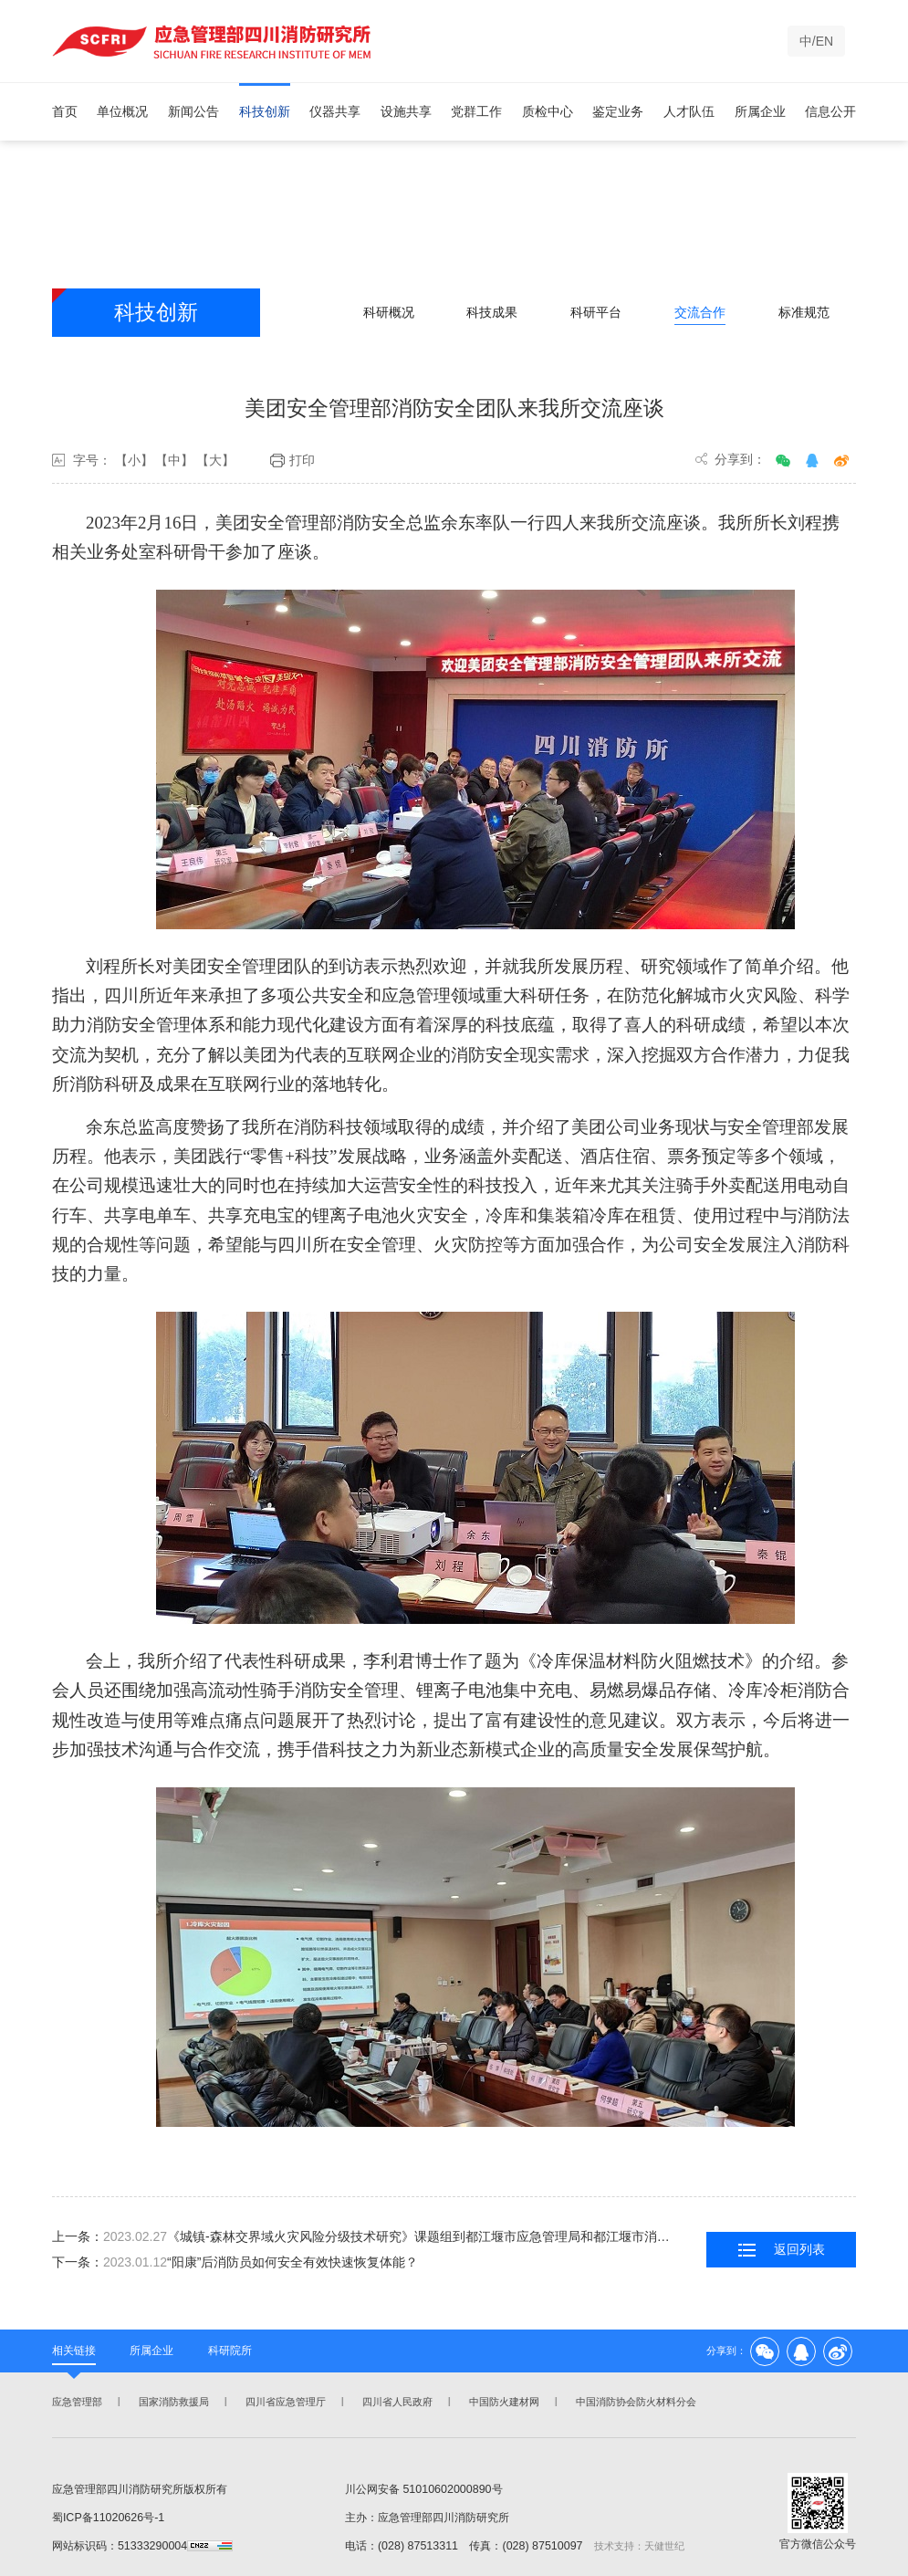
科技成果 (491, 312)
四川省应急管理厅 (284, 2402)
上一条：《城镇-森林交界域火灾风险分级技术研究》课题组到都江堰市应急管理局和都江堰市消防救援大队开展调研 (365, 2236)
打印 (292, 461)
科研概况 (388, 312)
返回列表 (781, 2250)
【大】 (215, 461)
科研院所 (230, 2350)
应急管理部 (75, 2402)
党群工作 (476, 111)
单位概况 (122, 111)
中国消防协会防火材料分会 (634, 2402)
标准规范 (804, 312)
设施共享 (406, 111)
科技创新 (264, 111)
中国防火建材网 (502, 2402)
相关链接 (74, 2350)
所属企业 (760, 111)
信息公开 (830, 111)
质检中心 (547, 111)
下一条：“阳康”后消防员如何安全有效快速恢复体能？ (235, 2262)
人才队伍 (689, 111)
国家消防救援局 (172, 2402)
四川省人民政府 (395, 2402)
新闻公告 (193, 111)
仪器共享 (334, 111)
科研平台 (595, 312)
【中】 (174, 461)
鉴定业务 (617, 111)
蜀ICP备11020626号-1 (108, 2517)
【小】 (134, 461)
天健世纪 (664, 2545)
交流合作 (699, 312)
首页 (65, 111)
